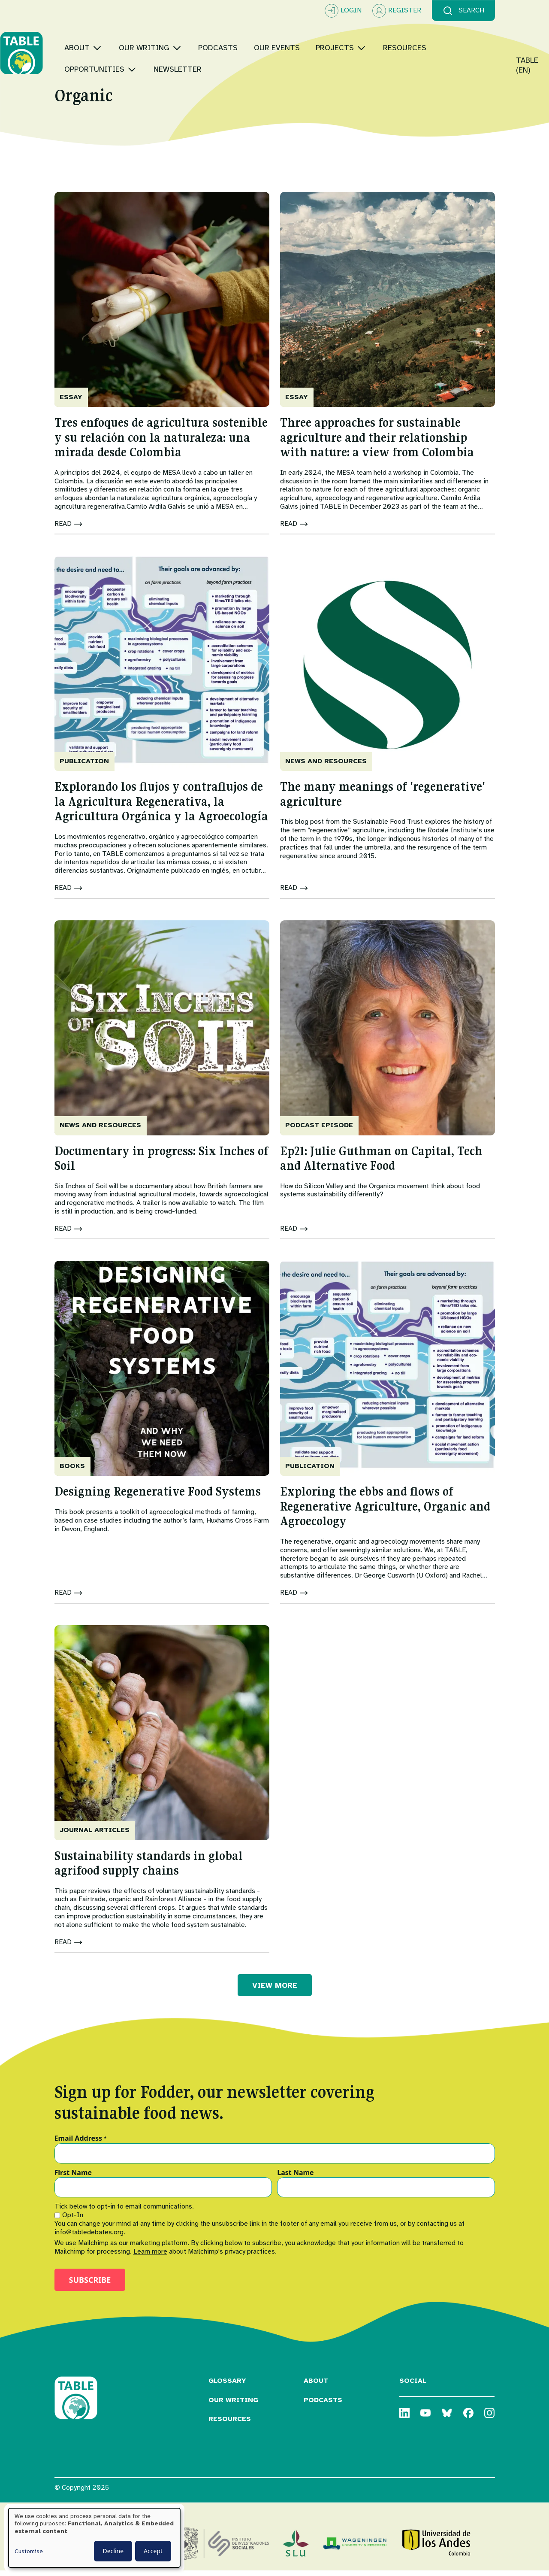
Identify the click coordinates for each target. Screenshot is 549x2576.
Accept (153, 2551)
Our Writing (233, 2405)
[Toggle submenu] (151, 42)
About (316, 2386)
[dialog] (94, 2537)
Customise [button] (29, 2551)
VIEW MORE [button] (274, 1990)
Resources (229, 2424)
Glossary (227, 2386)
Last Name (295, 2178)
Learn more (150, 2256)
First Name (73, 2178)
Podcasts (323, 2405)
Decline (113, 2551)
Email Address (80, 2144)
